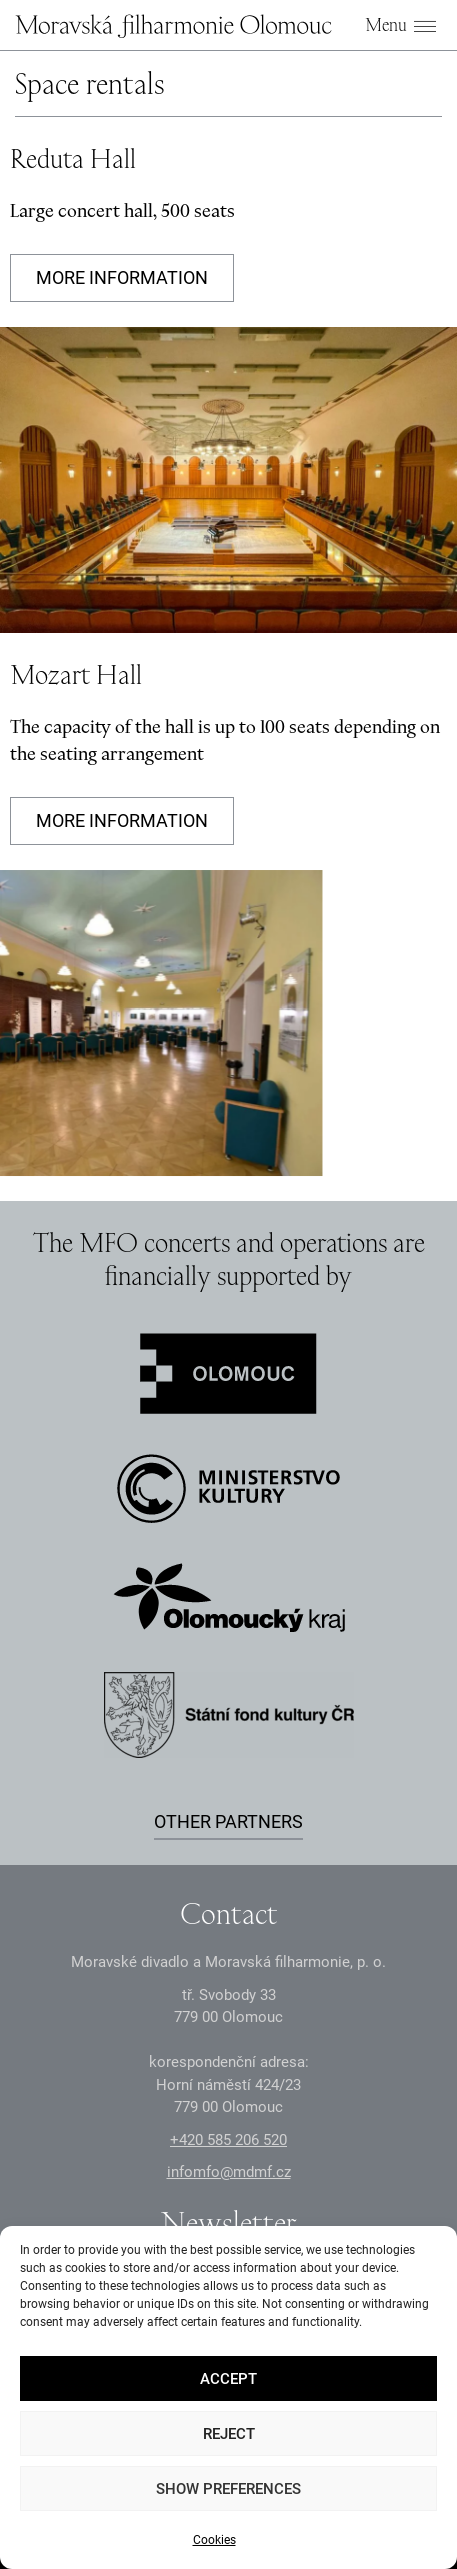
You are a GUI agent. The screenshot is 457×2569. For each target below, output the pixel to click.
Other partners (228, 1821)
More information (122, 277)
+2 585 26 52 (228, 2140)
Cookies (214, 2540)
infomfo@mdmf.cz (229, 2172)
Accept (228, 2379)
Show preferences (228, 2489)
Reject (229, 2434)
